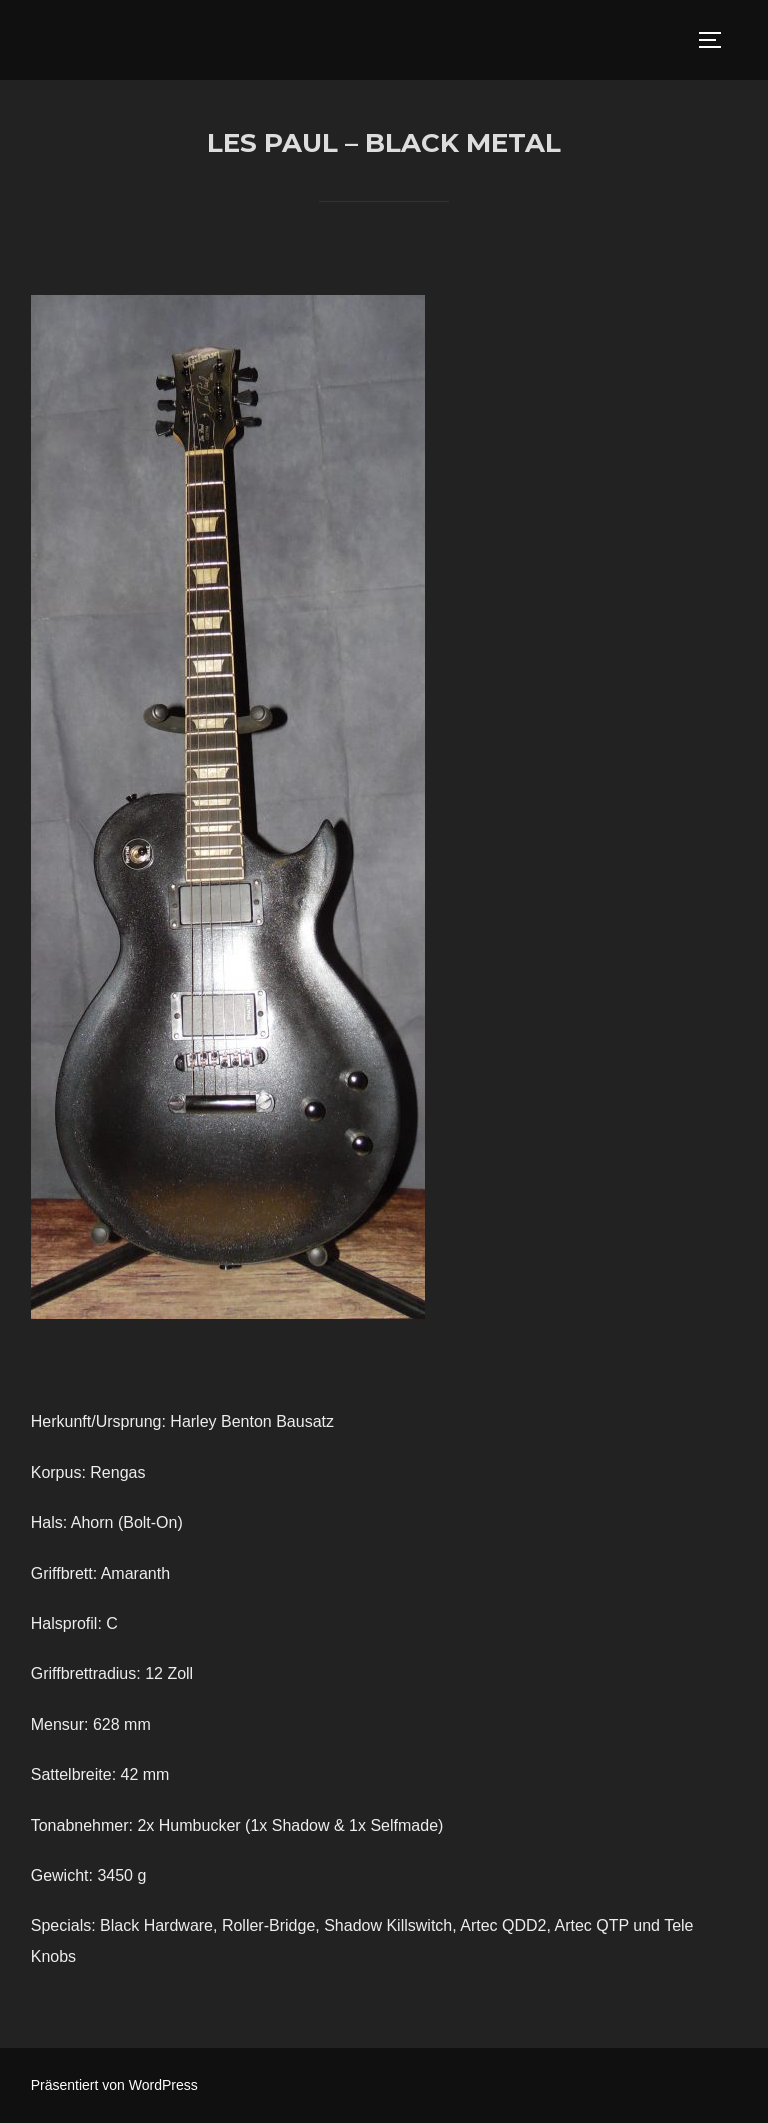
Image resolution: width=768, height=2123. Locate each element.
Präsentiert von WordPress (114, 2085)
